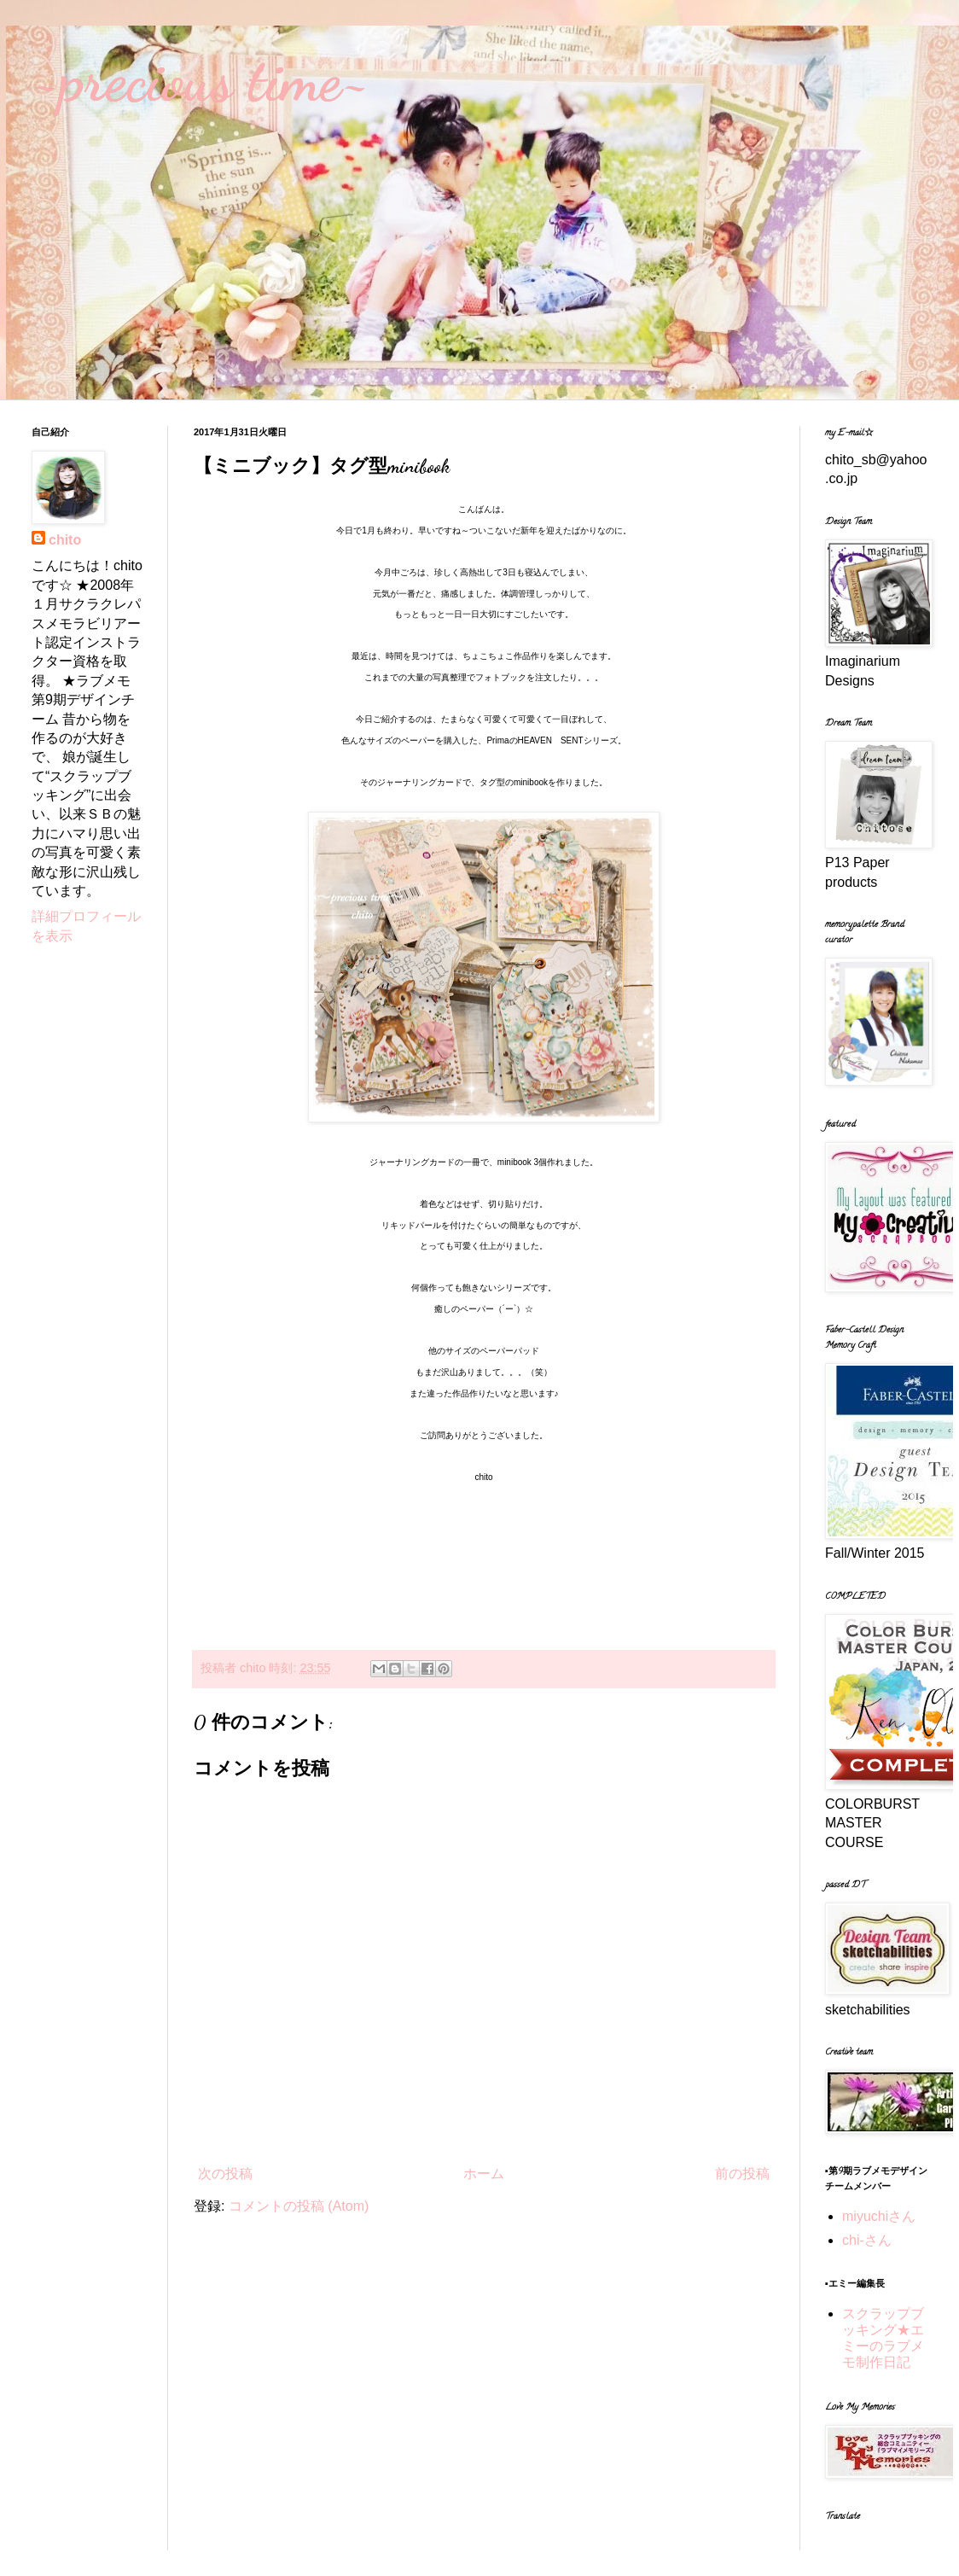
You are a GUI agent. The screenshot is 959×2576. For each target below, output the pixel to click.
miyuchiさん (878, 2216)
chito (65, 540)
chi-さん (867, 2240)
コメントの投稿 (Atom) (299, 2206)
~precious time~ (200, 80)
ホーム (483, 2173)
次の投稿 (225, 2173)
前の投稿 (742, 2173)
